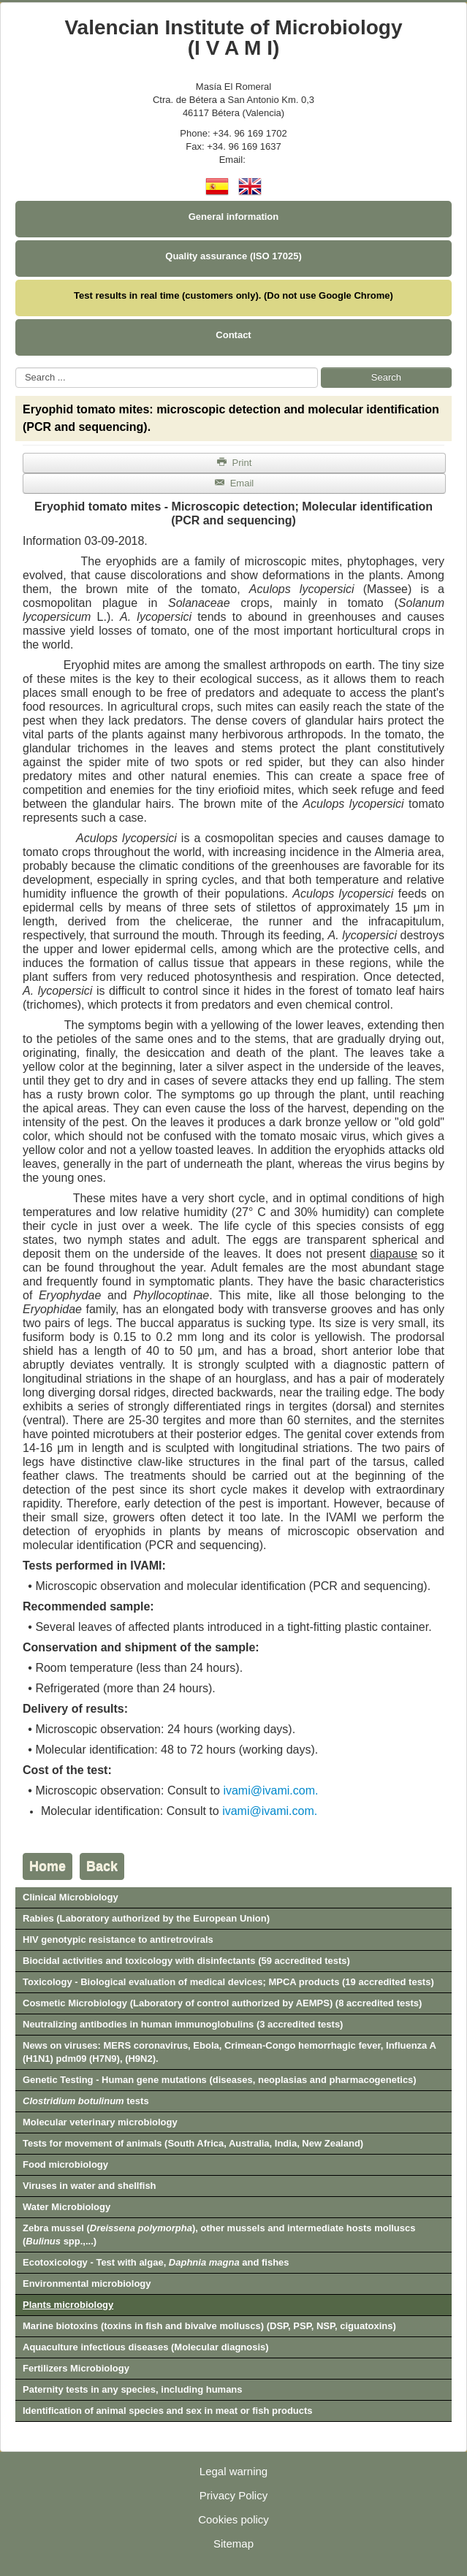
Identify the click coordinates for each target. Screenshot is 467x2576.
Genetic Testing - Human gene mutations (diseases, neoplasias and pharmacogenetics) (220, 2079)
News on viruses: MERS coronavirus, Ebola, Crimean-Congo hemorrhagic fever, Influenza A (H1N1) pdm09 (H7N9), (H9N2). (229, 2052)
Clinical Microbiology (70, 1897)
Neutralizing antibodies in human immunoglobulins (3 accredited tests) (183, 2024)
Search (386, 377)
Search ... (15, 367)
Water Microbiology (66, 2206)
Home (47, 1866)
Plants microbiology (68, 2304)
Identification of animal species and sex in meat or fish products (168, 2410)
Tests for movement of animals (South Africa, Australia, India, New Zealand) (193, 2143)
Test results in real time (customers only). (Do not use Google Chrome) (233, 295)
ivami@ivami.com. (270, 1790)
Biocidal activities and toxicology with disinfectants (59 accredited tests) (186, 1960)
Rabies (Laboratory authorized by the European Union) (146, 1918)
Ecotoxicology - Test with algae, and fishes (156, 2262)
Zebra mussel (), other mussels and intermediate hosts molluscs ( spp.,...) (219, 2235)
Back (102, 1866)
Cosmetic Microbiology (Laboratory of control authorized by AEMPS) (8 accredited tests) (222, 2003)
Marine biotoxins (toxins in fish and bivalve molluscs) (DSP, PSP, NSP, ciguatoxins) (209, 2325)
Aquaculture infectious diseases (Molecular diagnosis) (146, 2347)
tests (86, 2100)
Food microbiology (65, 2164)
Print (234, 462)
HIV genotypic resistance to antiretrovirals (118, 1939)
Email (234, 483)
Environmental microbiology (87, 2283)
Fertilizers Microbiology (76, 2368)
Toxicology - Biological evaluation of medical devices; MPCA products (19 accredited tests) (228, 1981)
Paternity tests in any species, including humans (133, 2389)
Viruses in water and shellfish (89, 2185)
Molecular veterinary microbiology (100, 2122)
